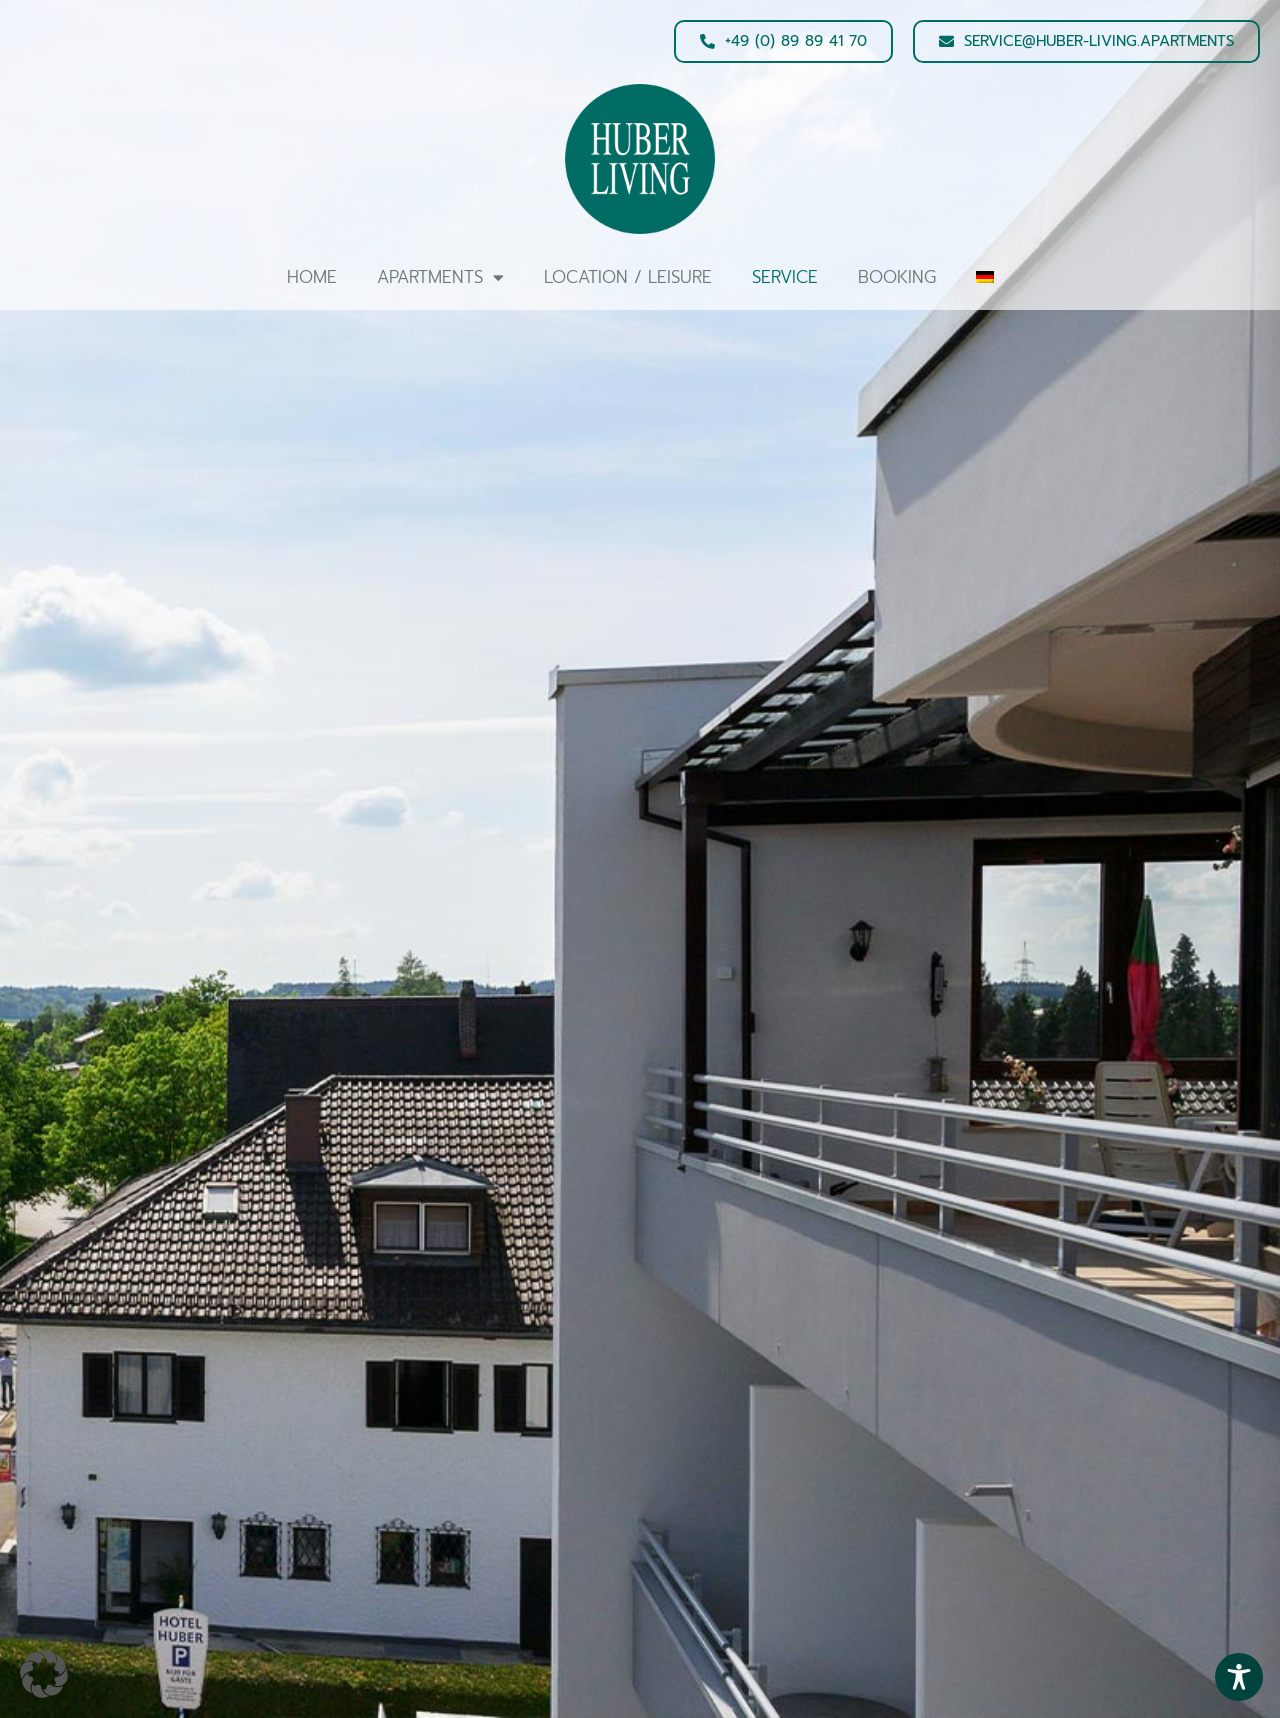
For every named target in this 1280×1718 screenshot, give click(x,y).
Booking (897, 277)
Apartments (440, 277)
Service (785, 277)
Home (312, 277)
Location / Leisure (628, 277)
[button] (44, 1674)
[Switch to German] (985, 277)
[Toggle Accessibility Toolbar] (1239, 1677)
